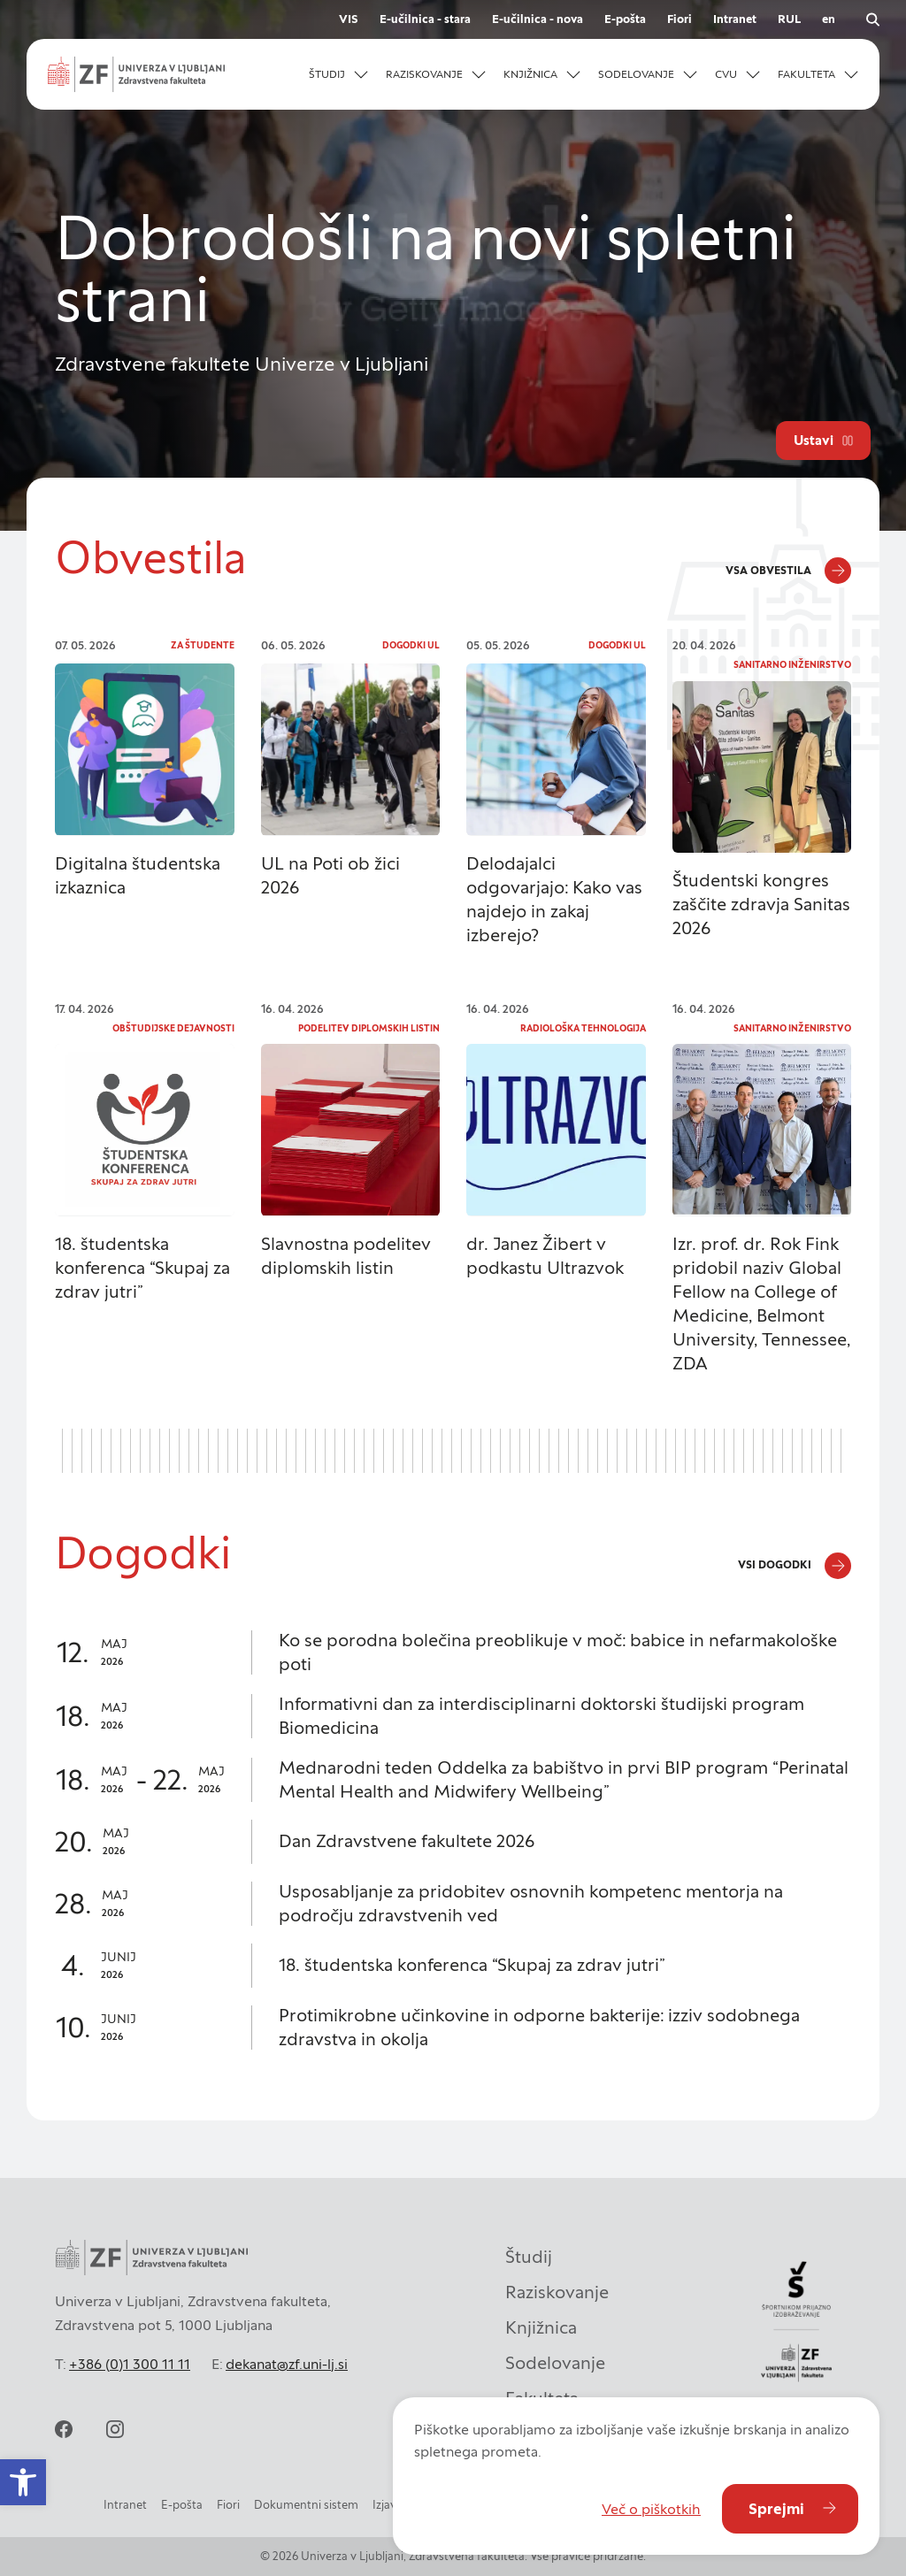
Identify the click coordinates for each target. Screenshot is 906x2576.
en (828, 19)
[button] (338, 74)
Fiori (679, 19)
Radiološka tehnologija (583, 1028)
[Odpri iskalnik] (872, 19)
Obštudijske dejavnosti (173, 1028)
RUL (789, 19)
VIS (348, 19)
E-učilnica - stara (425, 19)
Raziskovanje (557, 2292)
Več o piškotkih (651, 2509)
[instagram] (115, 2429)
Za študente (202, 645)
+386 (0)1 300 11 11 (129, 2364)
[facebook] (64, 2429)
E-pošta (625, 19)
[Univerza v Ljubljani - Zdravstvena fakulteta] (136, 74)
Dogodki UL (411, 645)
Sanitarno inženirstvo (792, 665)
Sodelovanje (555, 2362)
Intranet (734, 19)
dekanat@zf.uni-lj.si (287, 2364)
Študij (528, 2256)
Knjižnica (541, 2327)
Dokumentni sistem (306, 2504)
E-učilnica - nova (537, 19)
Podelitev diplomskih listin (369, 1028)
